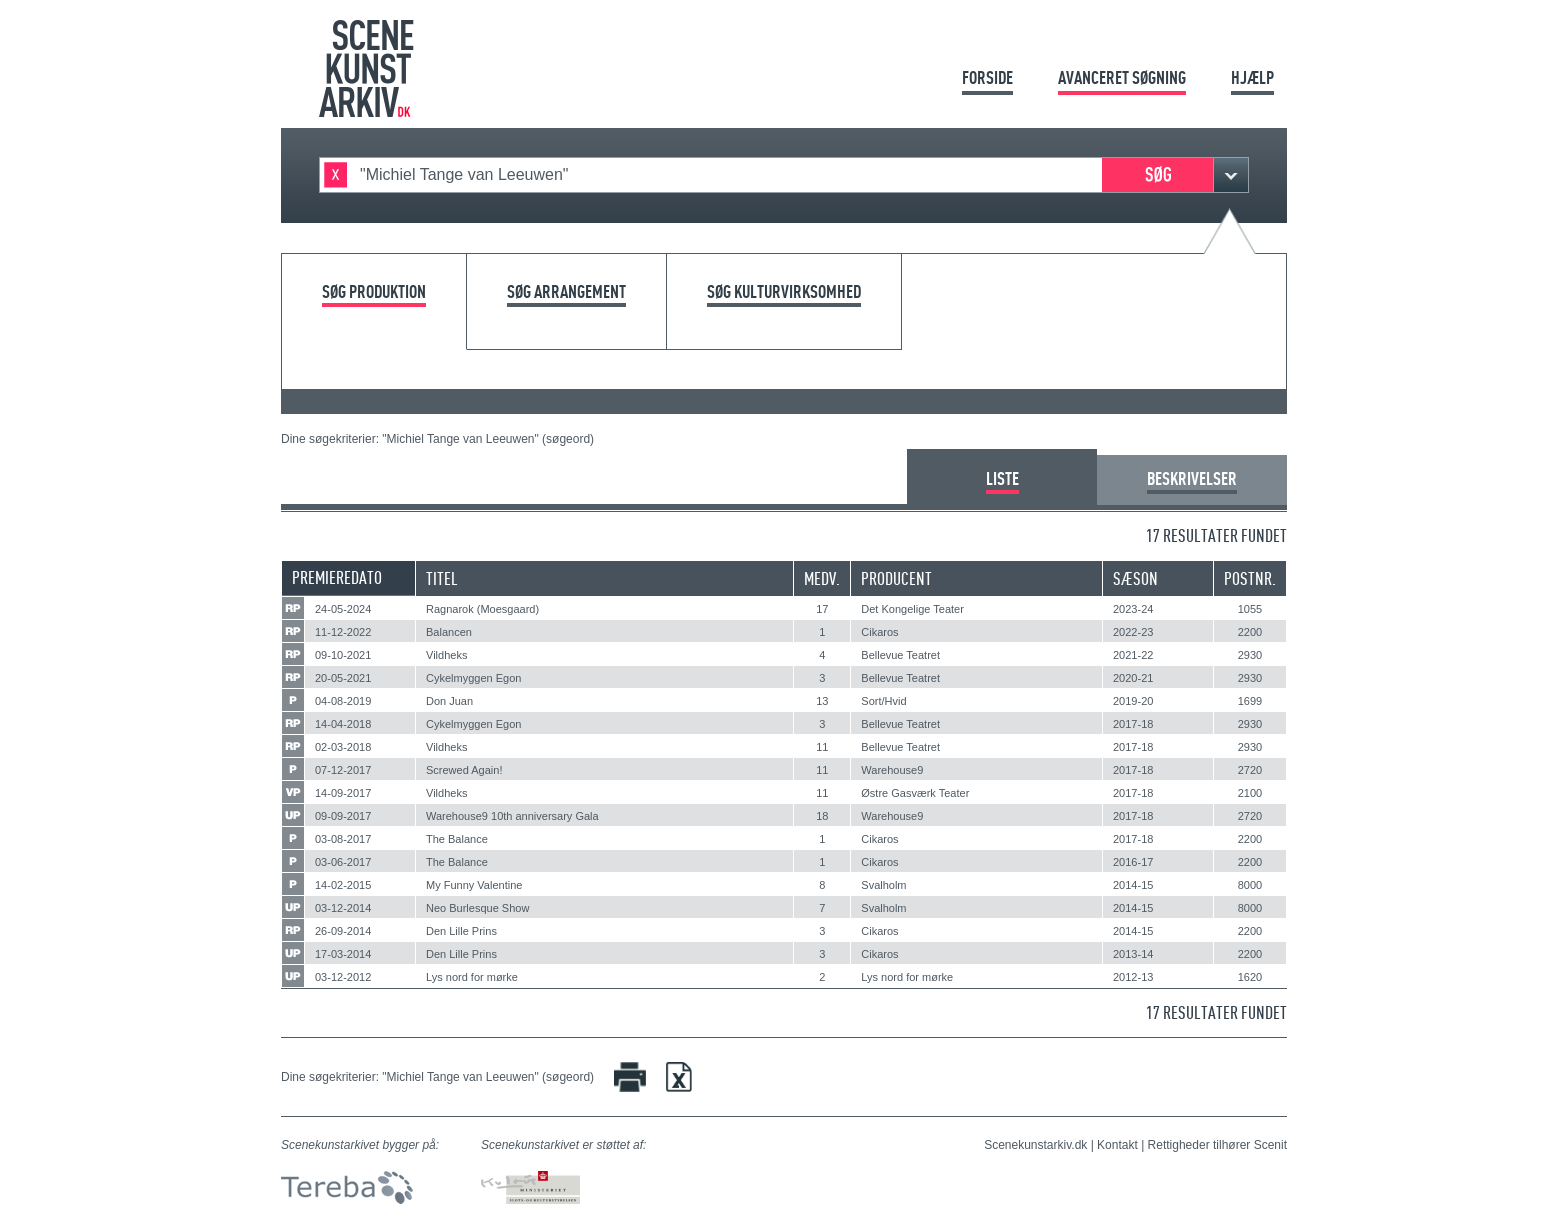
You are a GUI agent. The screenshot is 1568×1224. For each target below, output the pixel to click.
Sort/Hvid (883, 701)
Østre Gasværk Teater (915, 793)
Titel (442, 578)
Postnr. (1250, 578)
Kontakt (1117, 1145)
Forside (987, 77)
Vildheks (446, 655)
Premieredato (337, 577)
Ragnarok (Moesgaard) (482, 609)
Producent (896, 578)
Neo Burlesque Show (477, 908)
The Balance (457, 839)
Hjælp (1252, 77)
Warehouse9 (892, 770)
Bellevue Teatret (900, 655)
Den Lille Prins (461, 931)
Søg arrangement (566, 292)
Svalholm (883, 885)
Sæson (1135, 578)
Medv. (822, 578)
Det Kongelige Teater (912, 609)
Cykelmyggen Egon (473, 678)
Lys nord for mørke (472, 977)
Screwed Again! (464, 770)
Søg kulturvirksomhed (784, 292)
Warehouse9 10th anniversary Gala (512, 816)
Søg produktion (374, 292)
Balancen (449, 632)
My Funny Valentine (474, 885)
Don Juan (449, 701)
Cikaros (879, 632)
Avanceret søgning (1122, 77)
